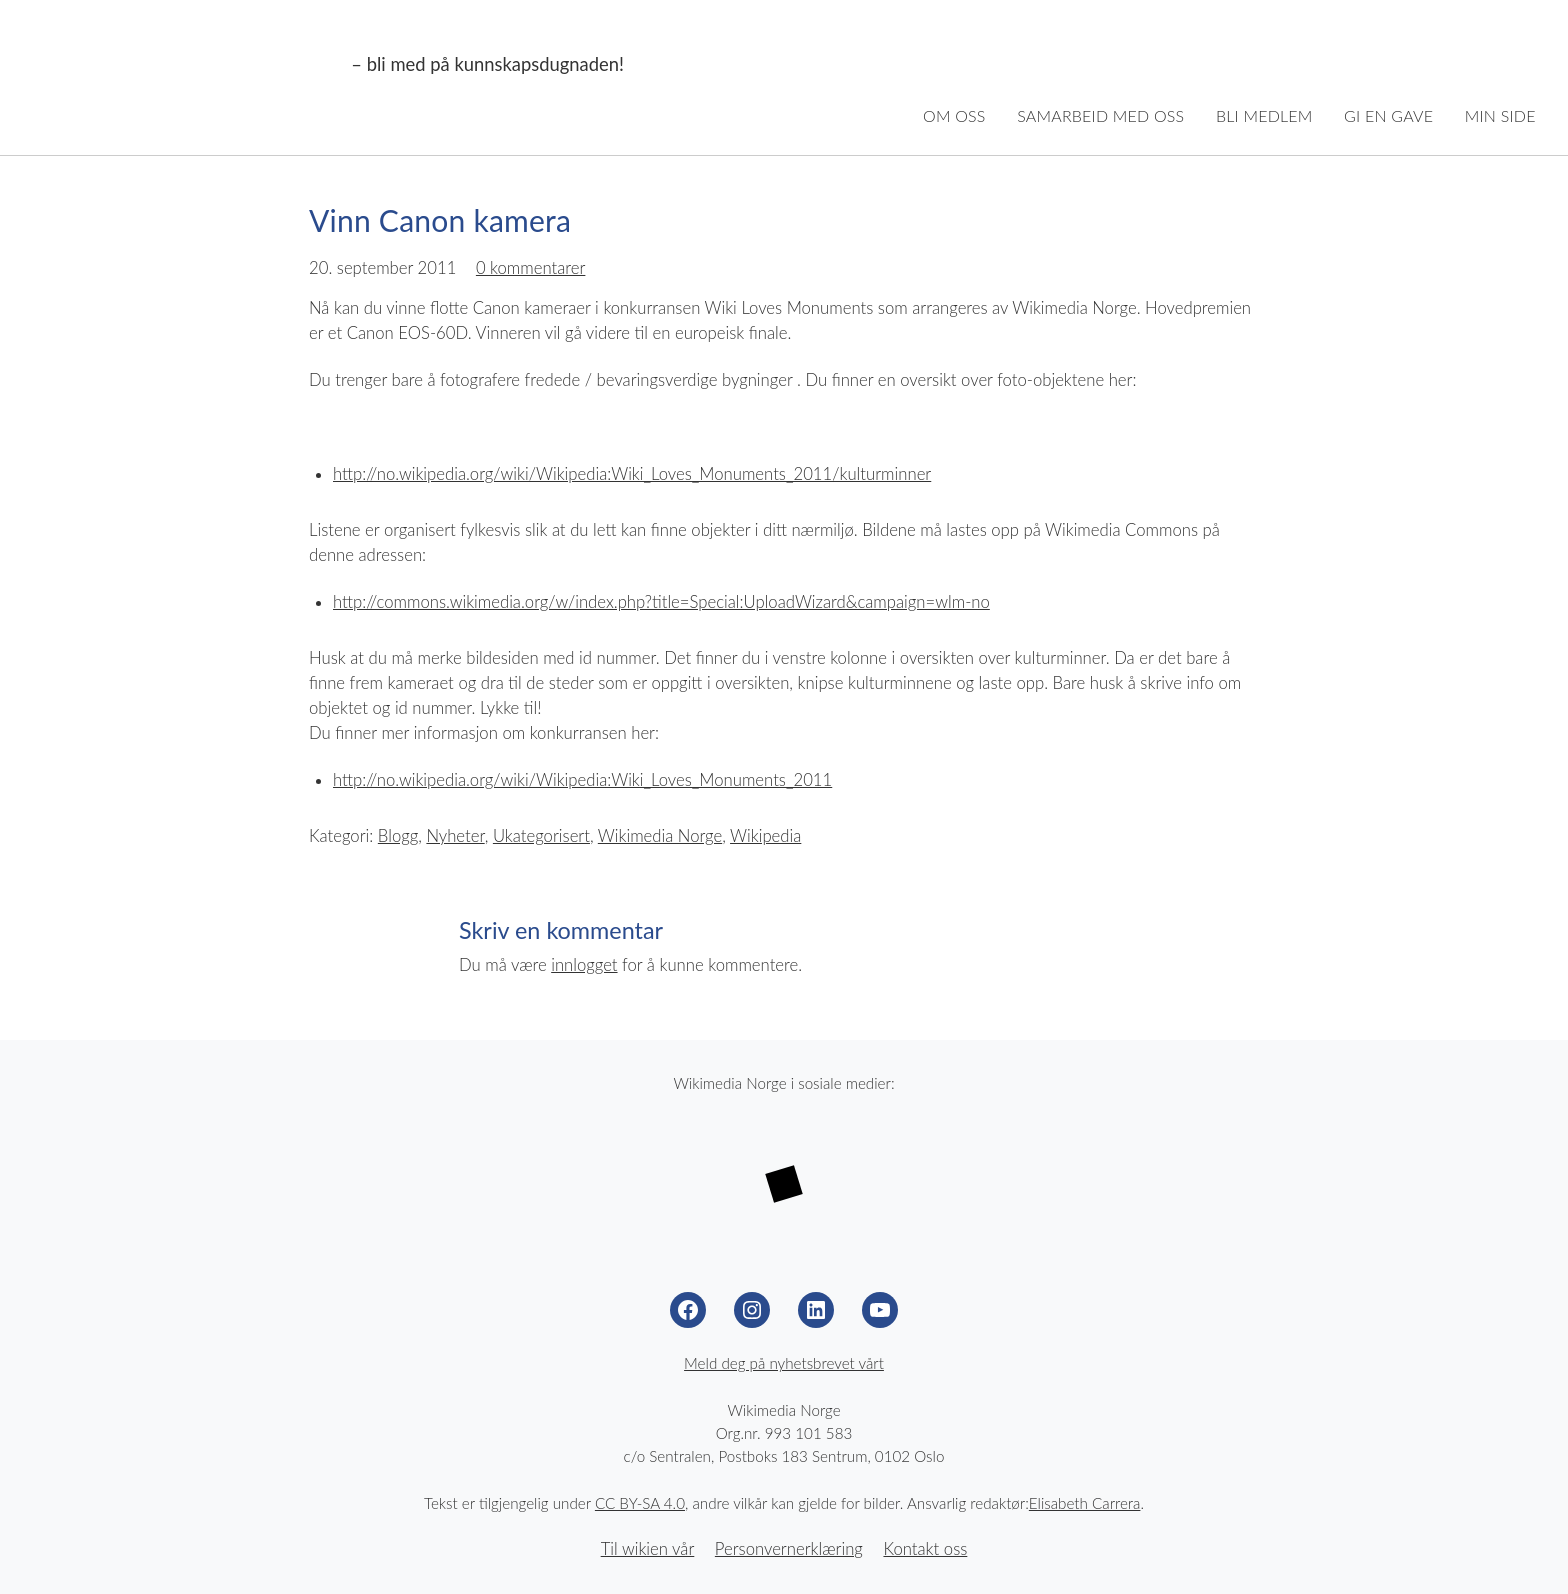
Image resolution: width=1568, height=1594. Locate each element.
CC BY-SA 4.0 (640, 1503)
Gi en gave (1388, 115)
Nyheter (455, 836)
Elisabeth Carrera (1085, 1503)
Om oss (954, 115)
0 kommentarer (531, 268)
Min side (1500, 115)
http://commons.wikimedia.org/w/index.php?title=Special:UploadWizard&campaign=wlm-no (661, 602)
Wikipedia (765, 836)
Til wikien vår (648, 1549)
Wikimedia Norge (187, 65)
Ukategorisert (541, 836)
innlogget (584, 965)
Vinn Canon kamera (440, 220)
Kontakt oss (925, 1549)
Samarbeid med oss (1100, 115)
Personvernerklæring (789, 1549)
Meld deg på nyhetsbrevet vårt (784, 1363)
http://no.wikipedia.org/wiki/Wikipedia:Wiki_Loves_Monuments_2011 (582, 780)
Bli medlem (1264, 115)
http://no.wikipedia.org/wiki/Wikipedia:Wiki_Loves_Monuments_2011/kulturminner (632, 474)
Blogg (398, 836)
